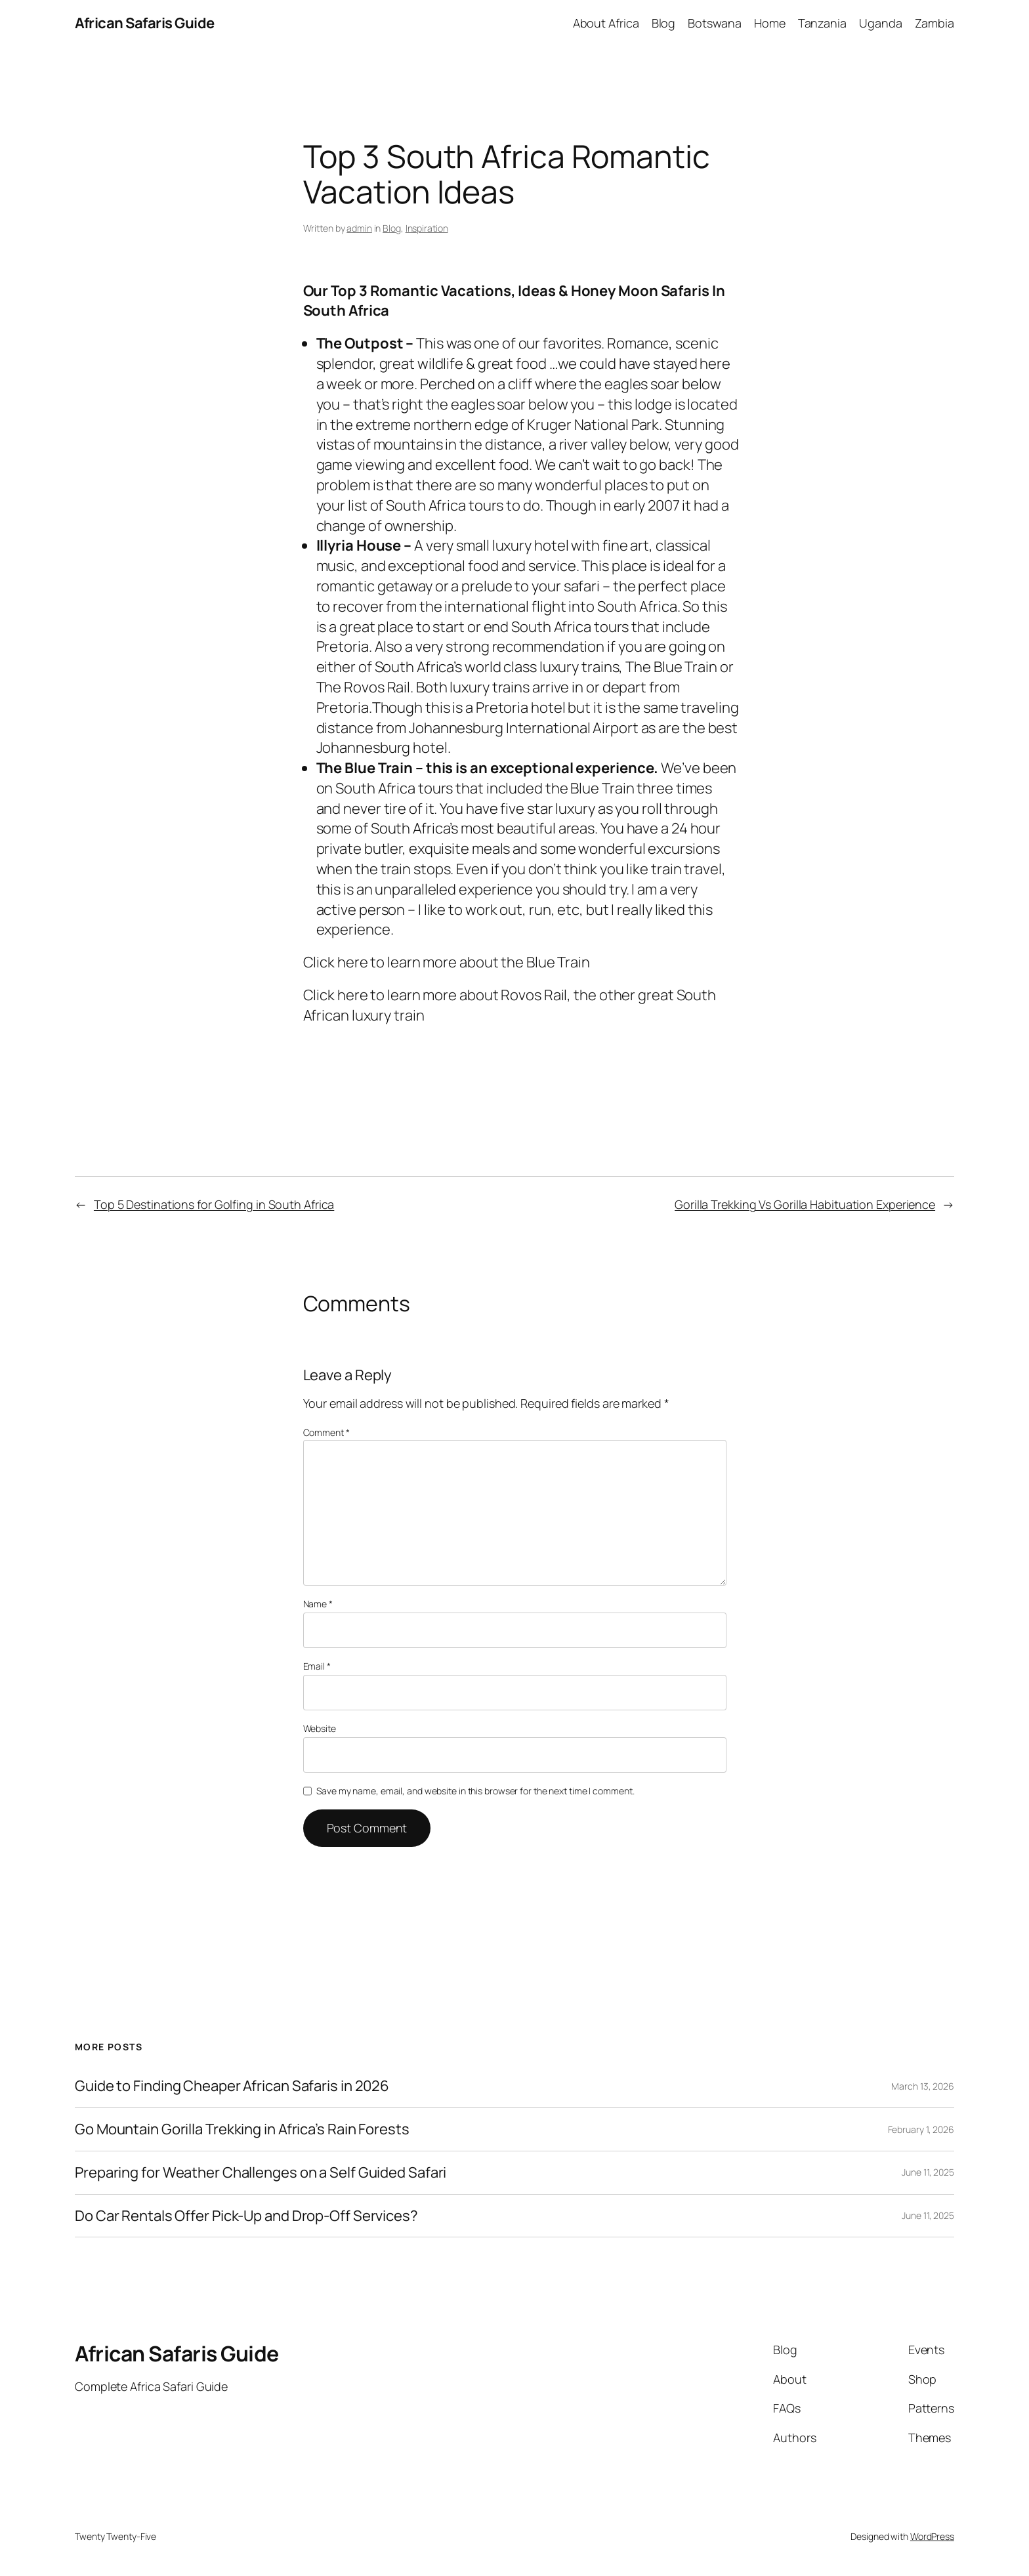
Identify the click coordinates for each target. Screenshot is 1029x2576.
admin (359, 228)
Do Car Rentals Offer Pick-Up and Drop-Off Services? (246, 2216)
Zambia (934, 23)
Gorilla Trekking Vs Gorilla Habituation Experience (805, 1204)
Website (319, 1728)
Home (770, 23)
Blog (664, 23)
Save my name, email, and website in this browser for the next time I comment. (475, 1790)
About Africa (606, 23)
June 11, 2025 (928, 2172)
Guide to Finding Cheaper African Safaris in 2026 (232, 2086)
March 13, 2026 (922, 2086)
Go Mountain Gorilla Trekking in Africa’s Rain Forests (242, 2129)
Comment (326, 1432)
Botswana (714, 23)
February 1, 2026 (921, 2129)
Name (318, 1603)
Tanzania (822, 23)
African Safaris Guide (145, 23)
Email (317, 1666)
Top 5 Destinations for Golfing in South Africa (214, 1204)
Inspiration (427, 228)
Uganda (880, 23)
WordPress (932, 2536)
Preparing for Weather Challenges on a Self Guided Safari (260, 2172)
